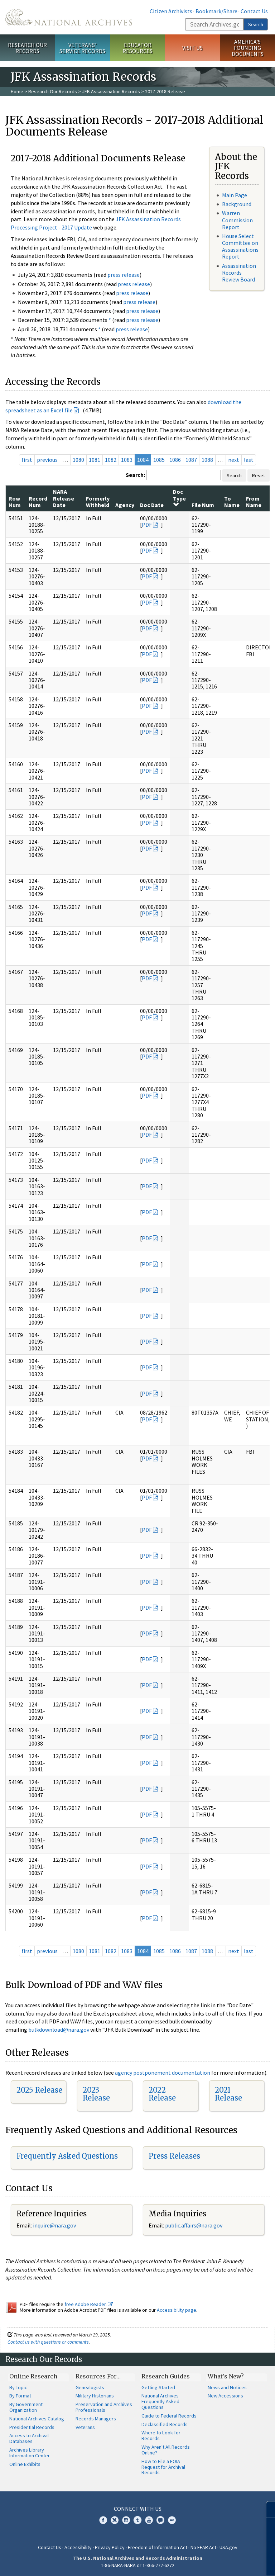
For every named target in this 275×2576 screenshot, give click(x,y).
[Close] (266, 2509)
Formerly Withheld (98, 501)
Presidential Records (31, 2427)
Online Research (33, 2376)
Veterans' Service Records (82, 48)
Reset (258, 475)
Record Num (38, 501)
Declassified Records (164, 2424)
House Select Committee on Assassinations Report (240, 246)
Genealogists (90, 2387)
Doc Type (179, 498)
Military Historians (95, 2395)
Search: (135, 474)
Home (17, 91)
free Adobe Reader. (88, 2304)
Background (236, 204)
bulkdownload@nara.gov (58, 2029)
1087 (191, 459)
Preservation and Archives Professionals (104, 2407)
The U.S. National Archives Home (68, 17)
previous (47, 459)
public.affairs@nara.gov (193, 2225)
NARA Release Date (63, 498)
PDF (147, 524)
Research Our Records (27, 48)
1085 (159, 459)
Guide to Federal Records (169, 2415)
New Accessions (225, 2395)
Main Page (234, 195)
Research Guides (165, 2376)
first (26, 459)
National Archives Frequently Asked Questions (160, 2401)
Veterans (85, 2427)
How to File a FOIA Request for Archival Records (163, 2467)
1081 (94, 459)
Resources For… (98, 2376)
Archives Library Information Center (29, 2453)
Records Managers (96, 2418)
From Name (253, 501)
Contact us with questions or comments (48, 2342)
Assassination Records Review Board (239, 272)
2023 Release (96, 2093)
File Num (203, 504)
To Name (232, 501)
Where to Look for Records (160, 2435)
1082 (110, 459)
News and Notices (227, 2387)
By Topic (18, 2387)
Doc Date (152, 504)
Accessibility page (176, 2310)
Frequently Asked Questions (67, 2155)
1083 (126, 459)
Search (255, 24)
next (233, 459)
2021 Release (228, 2093)
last (249, 459)
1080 (78, 459)
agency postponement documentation (162, 2072)
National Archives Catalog (36, 2418)
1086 (175, 459)
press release (123, 274)
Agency (124, 504)
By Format (20, 2395)
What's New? (226, 2376)
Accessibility (78, 2547)
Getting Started (158, 2387)
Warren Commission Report (237, 219)
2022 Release (162, 2093)
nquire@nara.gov (55, 2225)
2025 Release (39, 2089)
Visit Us (192, 47)
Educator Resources (137, 48)
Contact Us (254, 11)
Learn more (211, 2563)
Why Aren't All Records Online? (165, 2450)
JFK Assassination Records (111, 91)
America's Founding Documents (248, 47)
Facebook (103, 2520)
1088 (207, 459)
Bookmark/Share (216, 11)
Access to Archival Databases (29, 2438)
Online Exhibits (24, 2464)
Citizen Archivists (171, 11)
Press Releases (174, 2155)
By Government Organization (26, 2407)
